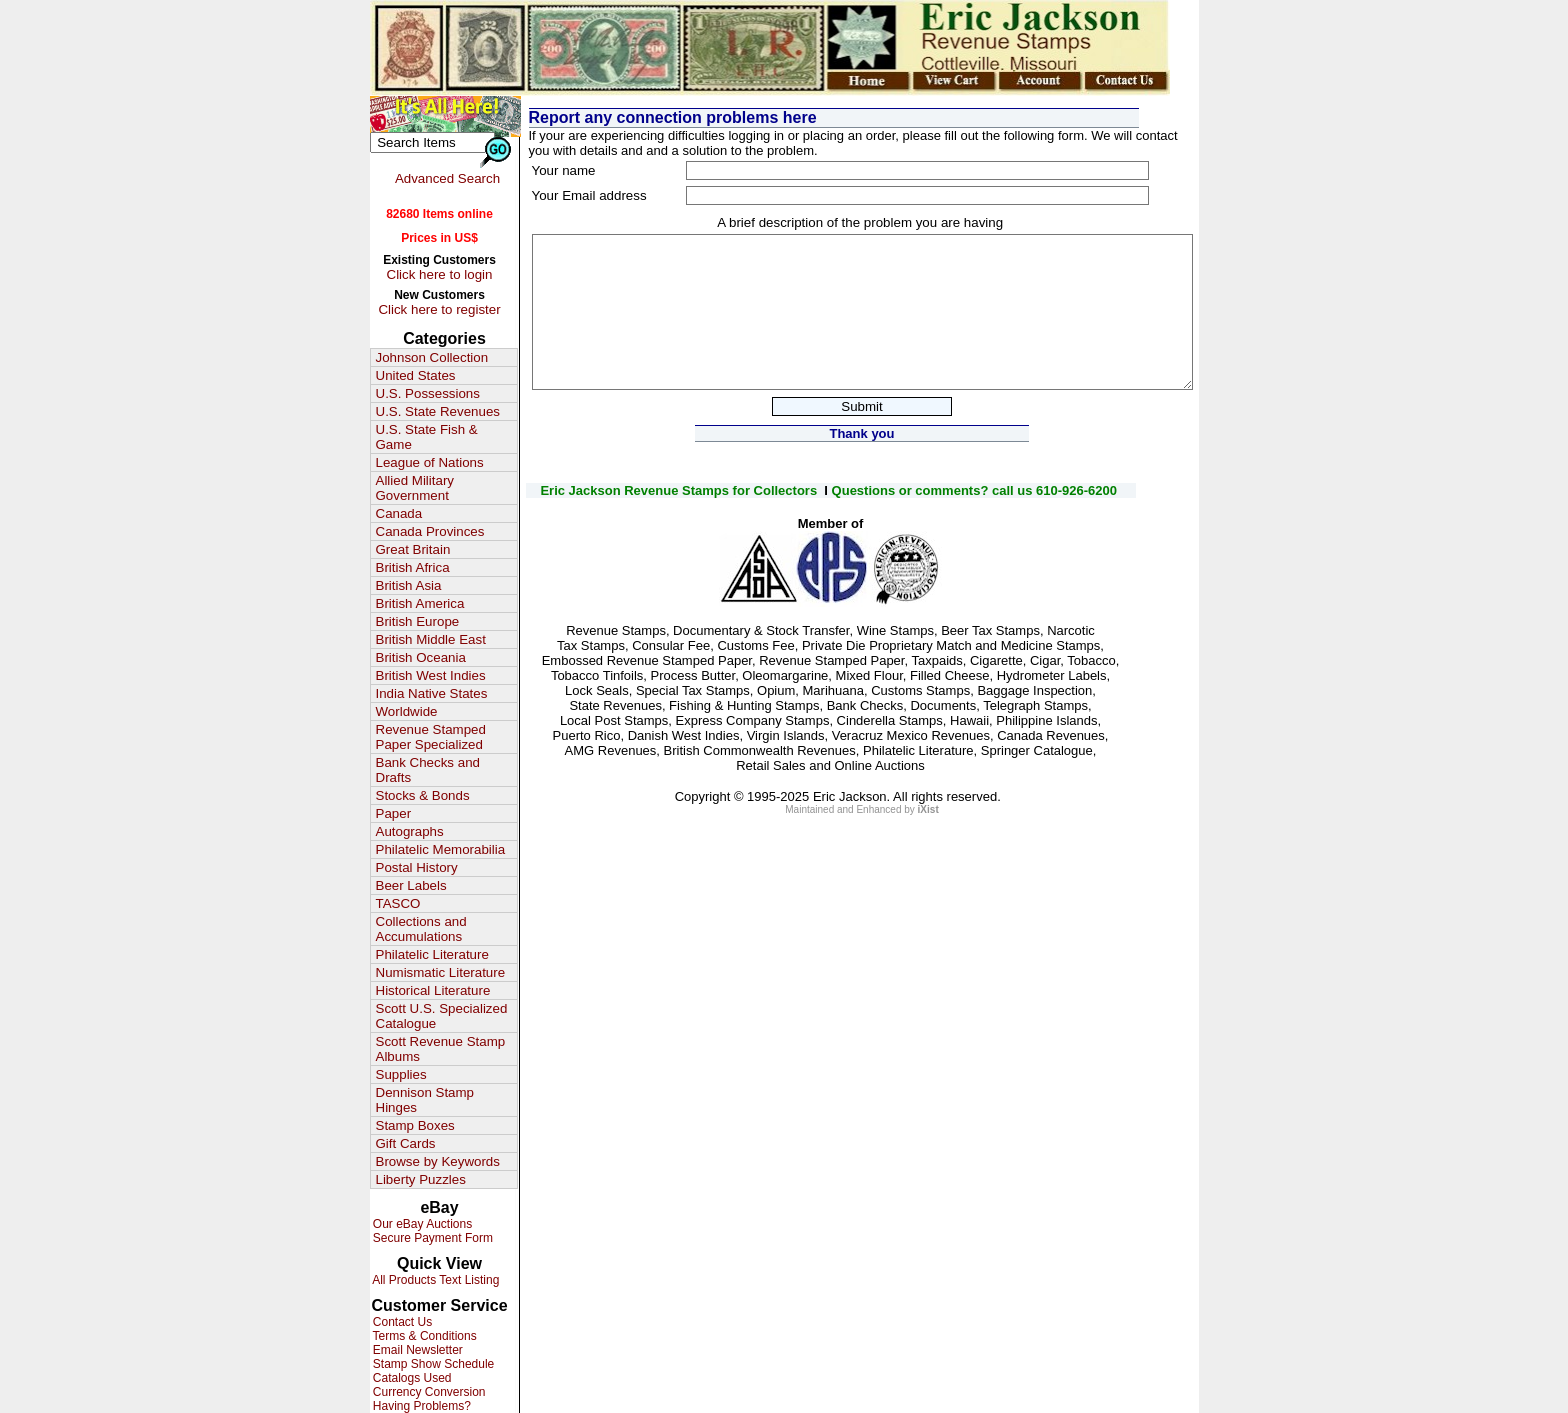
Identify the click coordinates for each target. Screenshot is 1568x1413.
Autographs (410, 831)
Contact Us (401, 1322)
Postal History (417, 867)
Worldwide (407, 711)
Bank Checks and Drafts (428, 770)
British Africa (413, 567)
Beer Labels (411, 885)
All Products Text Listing (435, 1280)
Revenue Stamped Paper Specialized (431, 737)
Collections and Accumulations (421, 929)
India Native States (432, 693)
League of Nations (430, 462)
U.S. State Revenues (438, 411)
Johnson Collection (432, 357)
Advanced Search (447, 178)
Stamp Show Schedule (432, 1364)
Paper (394, 813)
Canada (399, 513)
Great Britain (413, 549)
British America (420, 603)
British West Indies (431, 675)
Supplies (401, 1074)
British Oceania (421, 657)
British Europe (418, 621)
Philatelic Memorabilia (441, 849)
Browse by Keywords (438, 1161)
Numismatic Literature (441, 972)
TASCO (398, 903)
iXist (928, 809)
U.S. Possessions (428, 393)
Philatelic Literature (432, 954)
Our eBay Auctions (421, 1224)
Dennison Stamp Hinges (425, 1100)
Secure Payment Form (431, 1238)
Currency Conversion (428, 1392)
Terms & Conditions (423, 1336)
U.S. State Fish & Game (427, 437)
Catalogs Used (411, 1378)
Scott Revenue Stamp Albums (441, 1049)
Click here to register (439, 309)
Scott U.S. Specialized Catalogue (442, 1016)
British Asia (409, 585)
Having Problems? (420, 1406)
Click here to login (440, 274)
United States (416, 375)
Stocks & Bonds (423, 795)
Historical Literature (433, 990)
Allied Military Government (415, 488)
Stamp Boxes (415, 1125)
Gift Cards (406, 1143)
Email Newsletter (416, 1350)
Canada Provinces (430, 531)
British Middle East (431, 639)
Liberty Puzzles (421, 1179)
